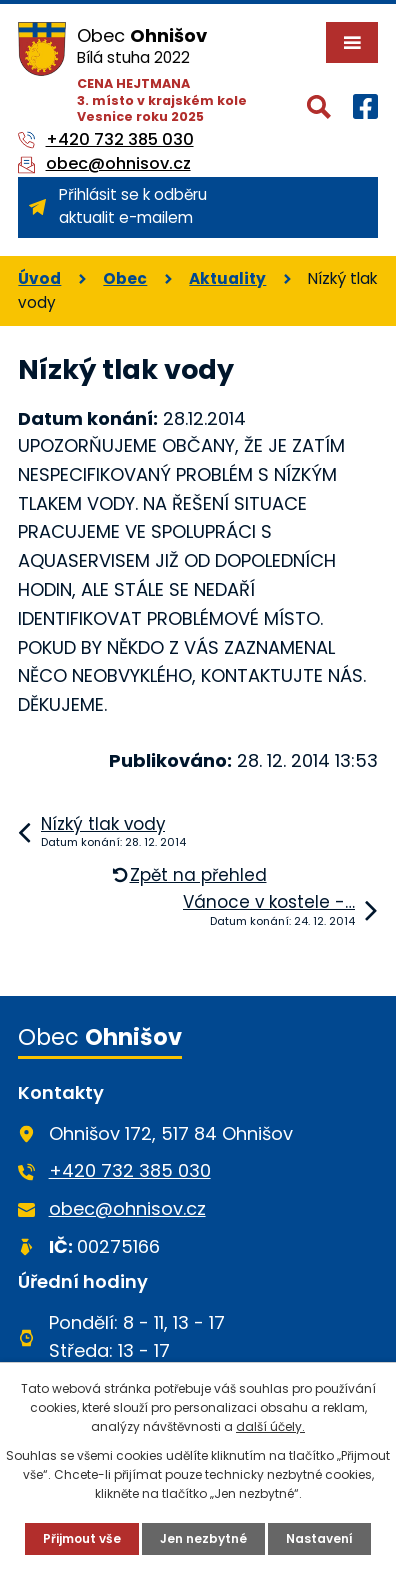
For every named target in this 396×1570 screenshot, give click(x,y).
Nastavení (319, 1538)
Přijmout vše (82, 1538)
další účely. (270, 1426)
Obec (125, 278)
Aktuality (227, 278)
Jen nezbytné (203, 1538)
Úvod (39, 278)
